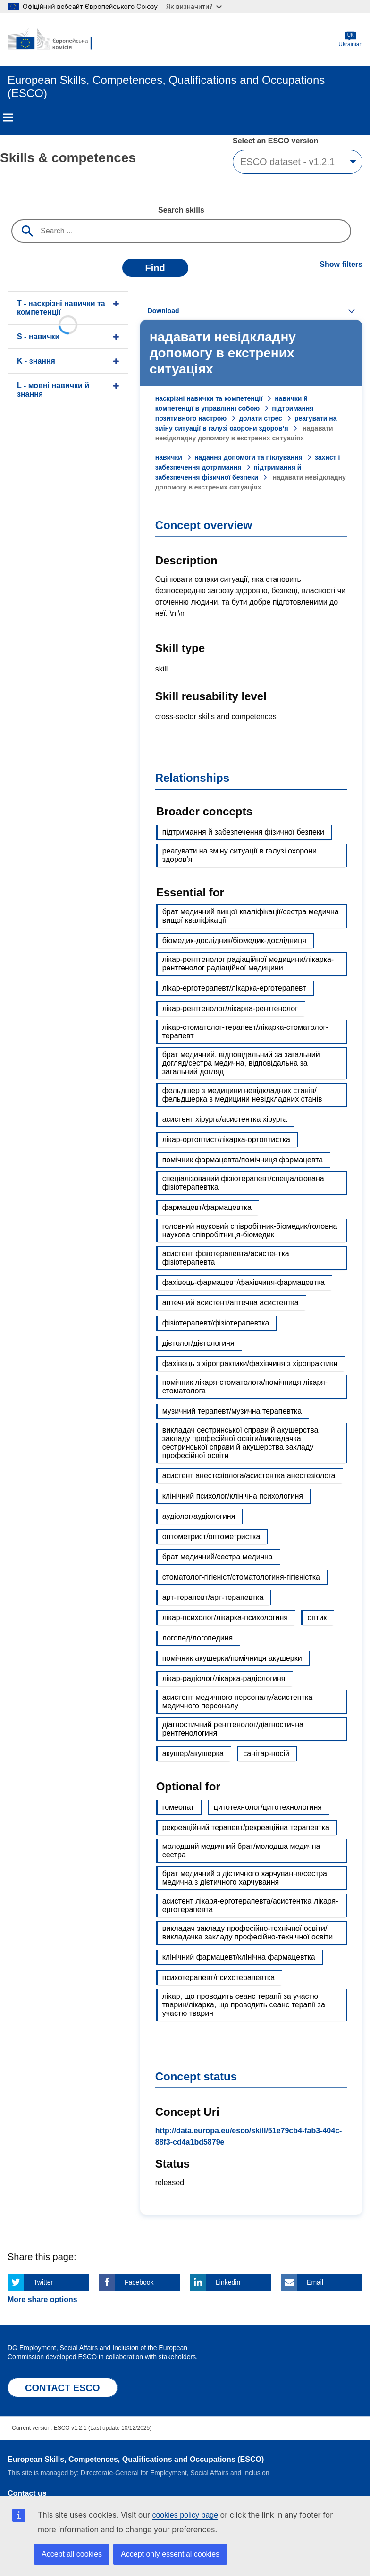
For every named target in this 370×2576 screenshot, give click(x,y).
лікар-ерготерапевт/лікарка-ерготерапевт (234, 988)
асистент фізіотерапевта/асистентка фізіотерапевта (225, 1258)
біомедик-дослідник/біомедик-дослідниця (234, 940)
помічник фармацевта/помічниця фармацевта (242, 1160)
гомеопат (178, 1807)
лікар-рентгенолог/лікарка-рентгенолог (230, 1008)
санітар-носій (266, 1753)
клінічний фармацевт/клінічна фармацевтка (238, 1957)
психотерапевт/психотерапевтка (218, 1977)
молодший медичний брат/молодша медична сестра (241, 1850)
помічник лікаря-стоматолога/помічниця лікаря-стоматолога (245, 1386)
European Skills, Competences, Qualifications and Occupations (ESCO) (136, 2459)
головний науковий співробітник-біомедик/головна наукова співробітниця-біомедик (249, 1230)
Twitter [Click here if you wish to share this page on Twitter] (43, 2282)
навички (168, 457)
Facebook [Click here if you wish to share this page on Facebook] (139, 2282)
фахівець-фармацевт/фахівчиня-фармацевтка (243, 1282)
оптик (317, 1618)
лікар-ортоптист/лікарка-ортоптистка (226, 1139)
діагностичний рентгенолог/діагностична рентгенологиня (232, 1729)
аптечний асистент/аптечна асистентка (230, 1303)
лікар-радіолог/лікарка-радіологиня (224, 1678)
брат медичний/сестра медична (217, 1557)
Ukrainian (350, 39)
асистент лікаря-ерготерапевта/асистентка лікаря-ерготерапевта (250, 1905)
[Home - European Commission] (53, 39)
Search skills (181, 210)
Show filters (341, 264)
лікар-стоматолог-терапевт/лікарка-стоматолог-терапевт (245, 1031)
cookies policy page (185, 2515)
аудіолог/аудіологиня (198, 1516)
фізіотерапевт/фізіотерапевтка (215, 1323)
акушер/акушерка (193, 1753)
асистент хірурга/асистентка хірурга (224, 1119)
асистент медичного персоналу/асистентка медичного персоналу (237, 1701)
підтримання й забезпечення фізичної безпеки (243, 832)
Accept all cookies (72, 2554)
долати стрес (260, 418)
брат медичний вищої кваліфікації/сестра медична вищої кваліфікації (250, 916)
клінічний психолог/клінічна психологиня (232, 1496)
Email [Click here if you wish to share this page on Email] (315, 2282)
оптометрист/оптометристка (211, 1536)
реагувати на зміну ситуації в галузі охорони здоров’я (239, 855)
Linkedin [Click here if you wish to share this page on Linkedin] (228, 2282)
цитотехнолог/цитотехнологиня (268, 1807)
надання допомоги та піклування (248, 457)
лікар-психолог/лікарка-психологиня (225, 1618)
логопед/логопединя (197, 1638)
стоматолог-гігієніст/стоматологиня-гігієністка (241, 1577)
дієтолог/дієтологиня (198, 1343)
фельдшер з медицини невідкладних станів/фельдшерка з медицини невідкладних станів (242, 1094)
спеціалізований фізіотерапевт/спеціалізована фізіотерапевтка (243, 1183)
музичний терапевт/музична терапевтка (232, 1411)
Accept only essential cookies (170, 2554)
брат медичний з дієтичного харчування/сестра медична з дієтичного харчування (244, 1878)
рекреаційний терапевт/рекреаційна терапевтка (245, 1827)
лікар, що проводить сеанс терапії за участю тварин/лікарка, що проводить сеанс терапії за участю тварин (243, 2004)
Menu (8, 117)
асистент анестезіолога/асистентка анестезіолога (249, 1476)
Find (155, 268)
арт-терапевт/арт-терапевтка (213, 1597)
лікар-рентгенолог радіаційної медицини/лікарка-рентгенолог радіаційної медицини (248, 963)
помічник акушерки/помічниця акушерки (232, 1658)
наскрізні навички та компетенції (208, 398)
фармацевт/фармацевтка (207, 1207)
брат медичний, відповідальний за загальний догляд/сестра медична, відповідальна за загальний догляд (241, 1063)
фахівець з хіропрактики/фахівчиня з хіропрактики (250, 1363)
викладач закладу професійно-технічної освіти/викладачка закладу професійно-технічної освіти (247, 1932)
